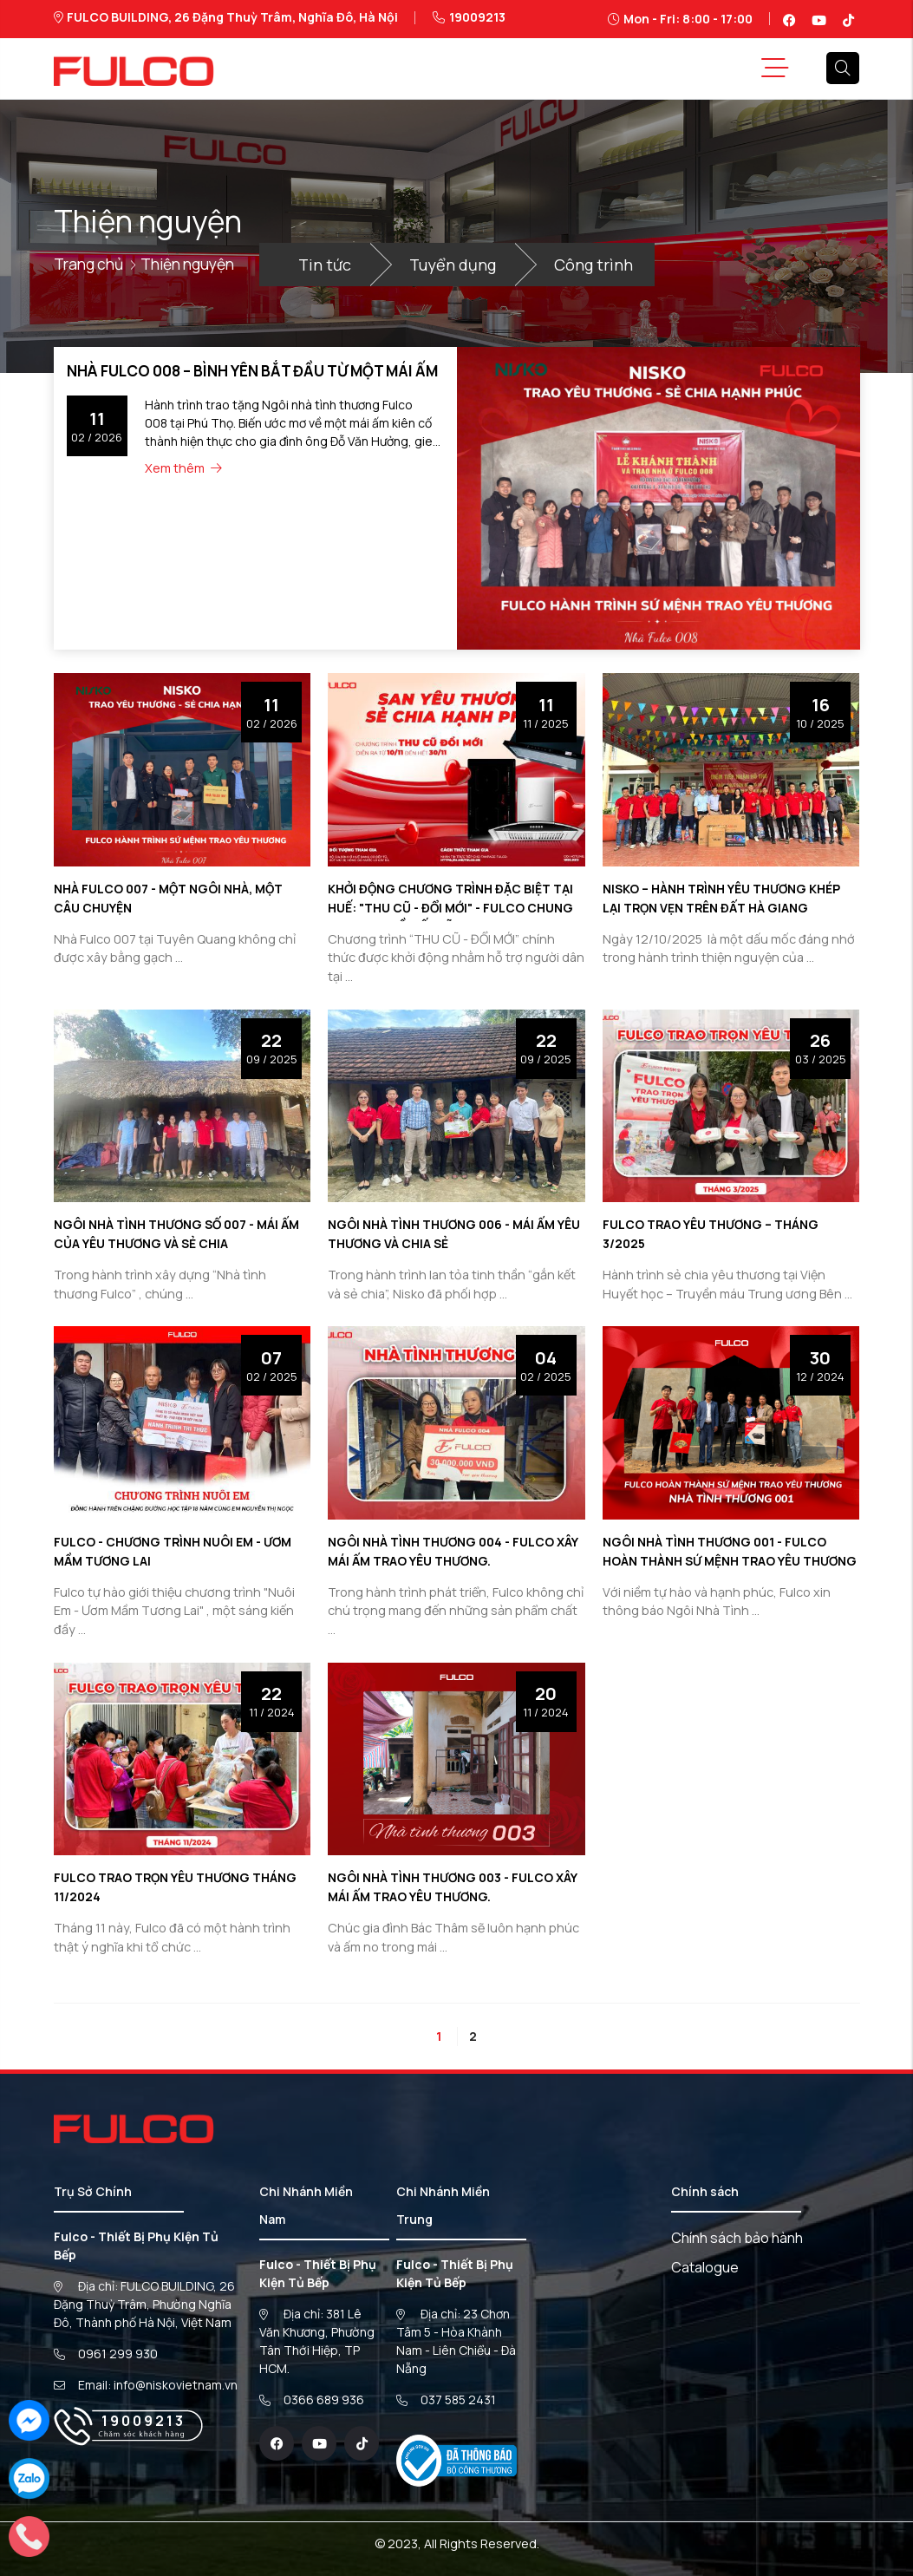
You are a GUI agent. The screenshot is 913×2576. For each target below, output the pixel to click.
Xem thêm (184, 466)
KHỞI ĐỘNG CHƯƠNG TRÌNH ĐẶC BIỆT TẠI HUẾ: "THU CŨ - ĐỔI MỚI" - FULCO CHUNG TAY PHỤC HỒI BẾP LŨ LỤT (454, 907)
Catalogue (705, 2267)
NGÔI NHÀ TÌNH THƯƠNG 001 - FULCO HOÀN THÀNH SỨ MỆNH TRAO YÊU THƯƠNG (718, 1560)
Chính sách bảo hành (737, 2237)
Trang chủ (90, 262)
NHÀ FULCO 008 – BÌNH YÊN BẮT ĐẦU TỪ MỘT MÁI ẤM (242, 370)
